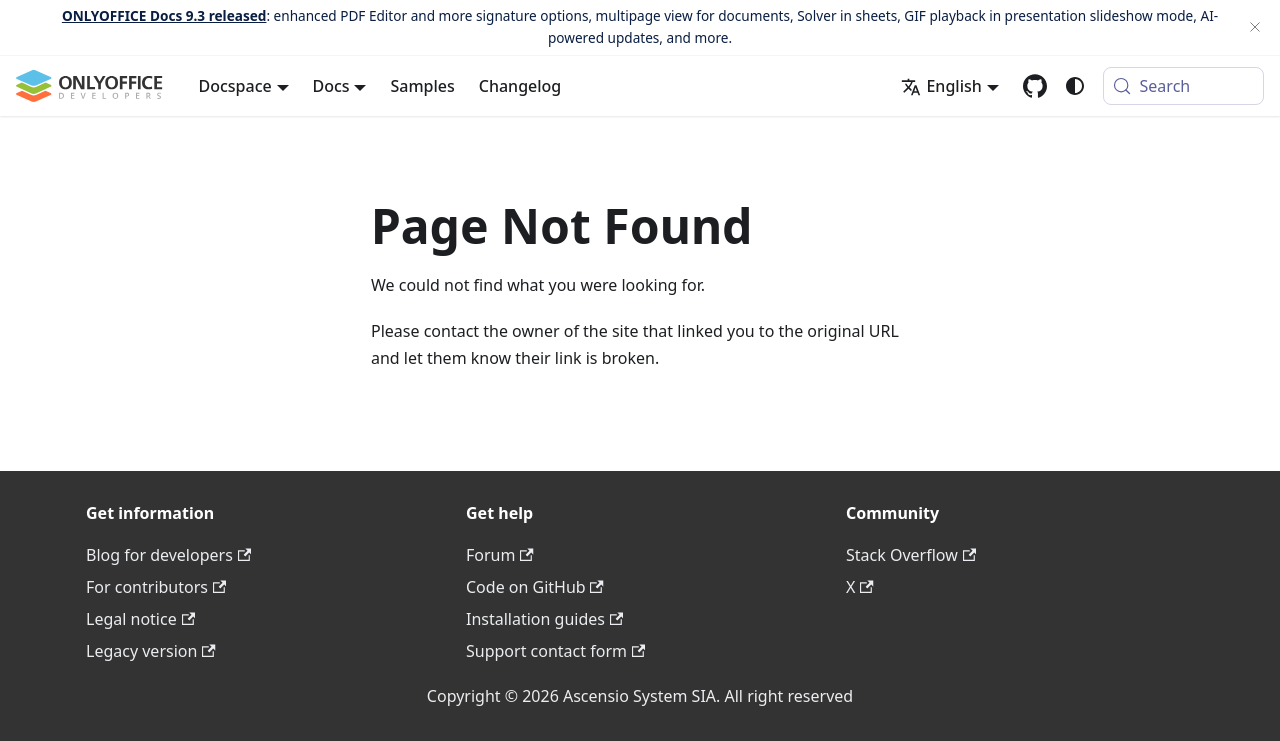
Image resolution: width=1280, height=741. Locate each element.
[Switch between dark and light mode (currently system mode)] (1075, 86)
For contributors (156, 587)
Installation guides (544, 619)
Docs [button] (331, 86)
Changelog (520, 86)
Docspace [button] (235, 86)
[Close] (1255, 27)
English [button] (941, 86)
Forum (500, 555)
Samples (422, 86)
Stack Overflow (911, 555)
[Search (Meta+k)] (1183, 86)
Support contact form (555, 651)
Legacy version (151, 651)
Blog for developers (168, 555)
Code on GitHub (535, 587)
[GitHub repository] (1035, 86)
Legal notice (140, 619)
